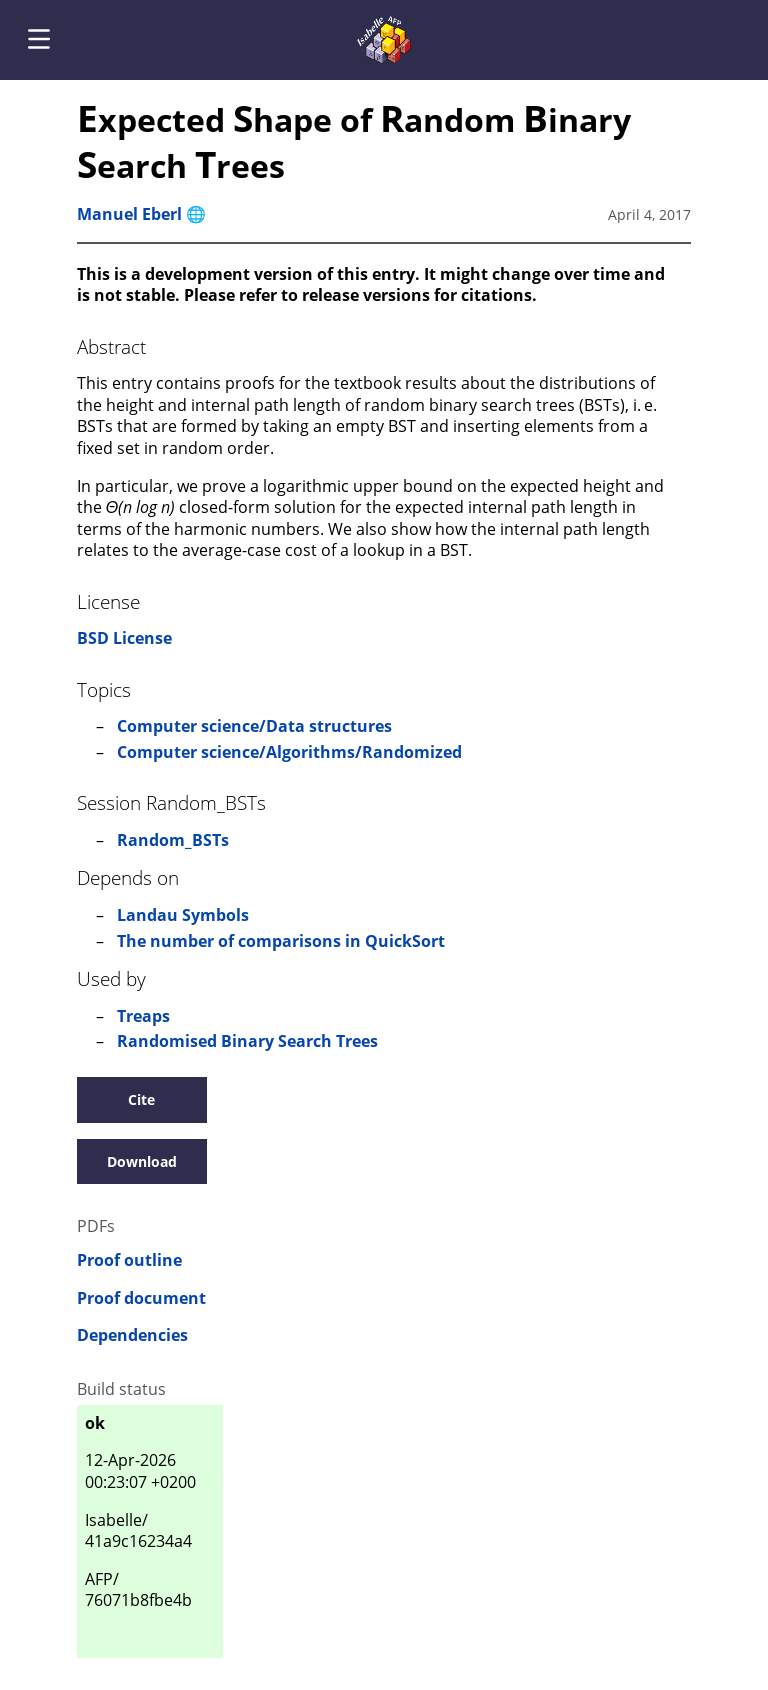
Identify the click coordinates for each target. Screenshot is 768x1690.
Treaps (143, 1016)
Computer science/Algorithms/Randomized (289, 752)
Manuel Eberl (129, 214)
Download (142, 1161)
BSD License (124, 638)
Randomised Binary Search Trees (247, 1041)
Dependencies (132, 1335)
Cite (141, 1099)
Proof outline (129, 1260)
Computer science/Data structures (254, 726)
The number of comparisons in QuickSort (281, 941)
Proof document (141, 1298)
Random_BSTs (173, 840)
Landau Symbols (183, 915)
